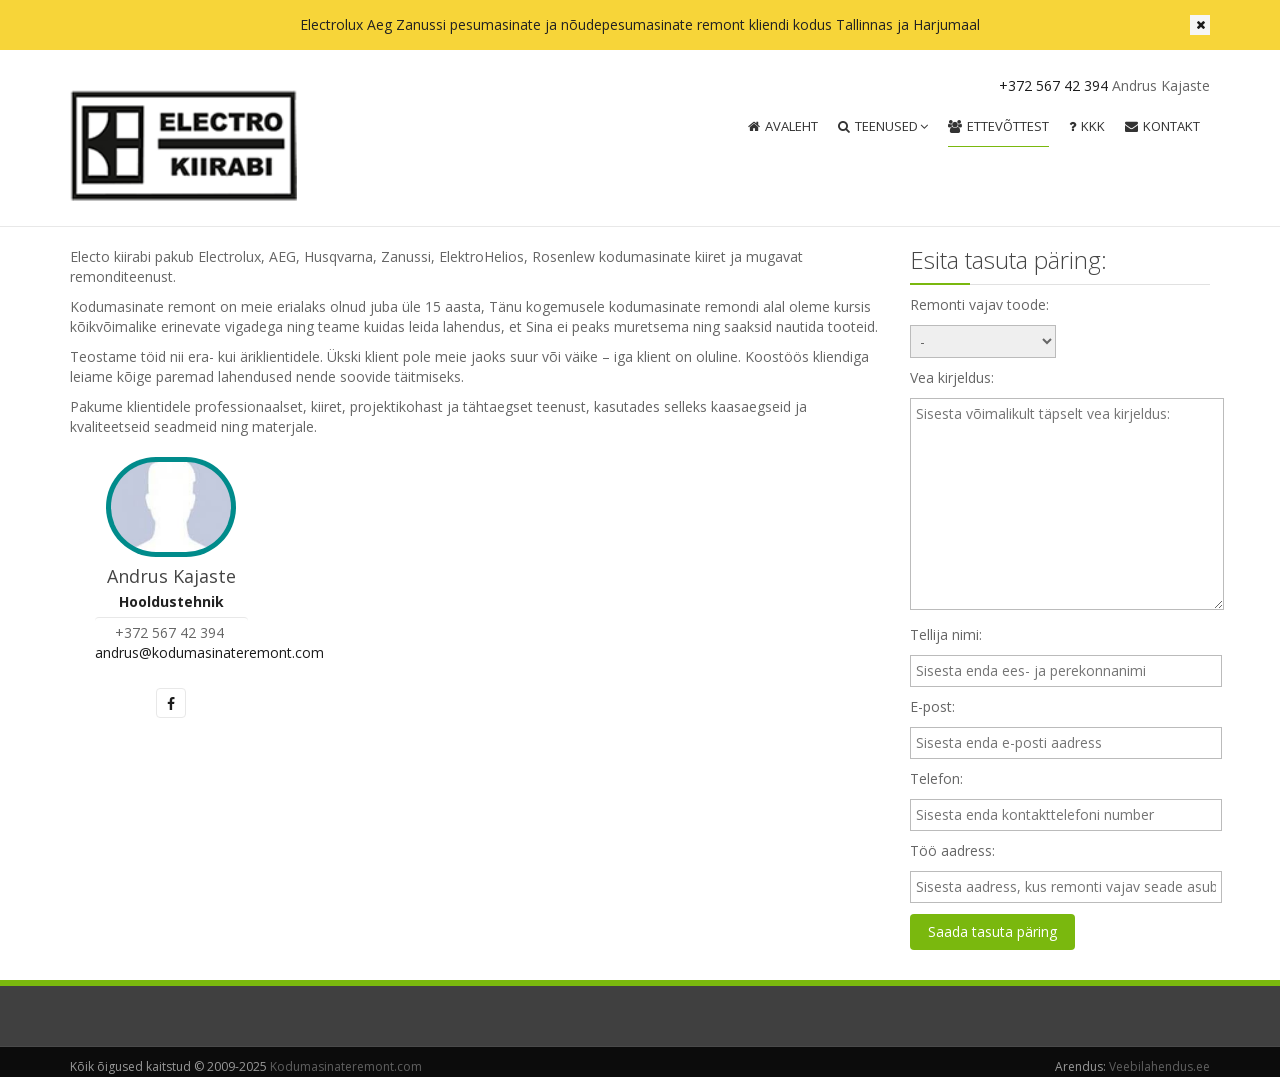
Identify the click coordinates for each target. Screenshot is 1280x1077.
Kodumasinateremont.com (346, 1066)
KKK (1087, 126)
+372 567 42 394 (1053, 85)
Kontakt (1162, 126)
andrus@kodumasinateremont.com (209, 652)
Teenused (883, 126)
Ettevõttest (998, 126)
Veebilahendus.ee (1159, 1066)
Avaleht (783, 126)
